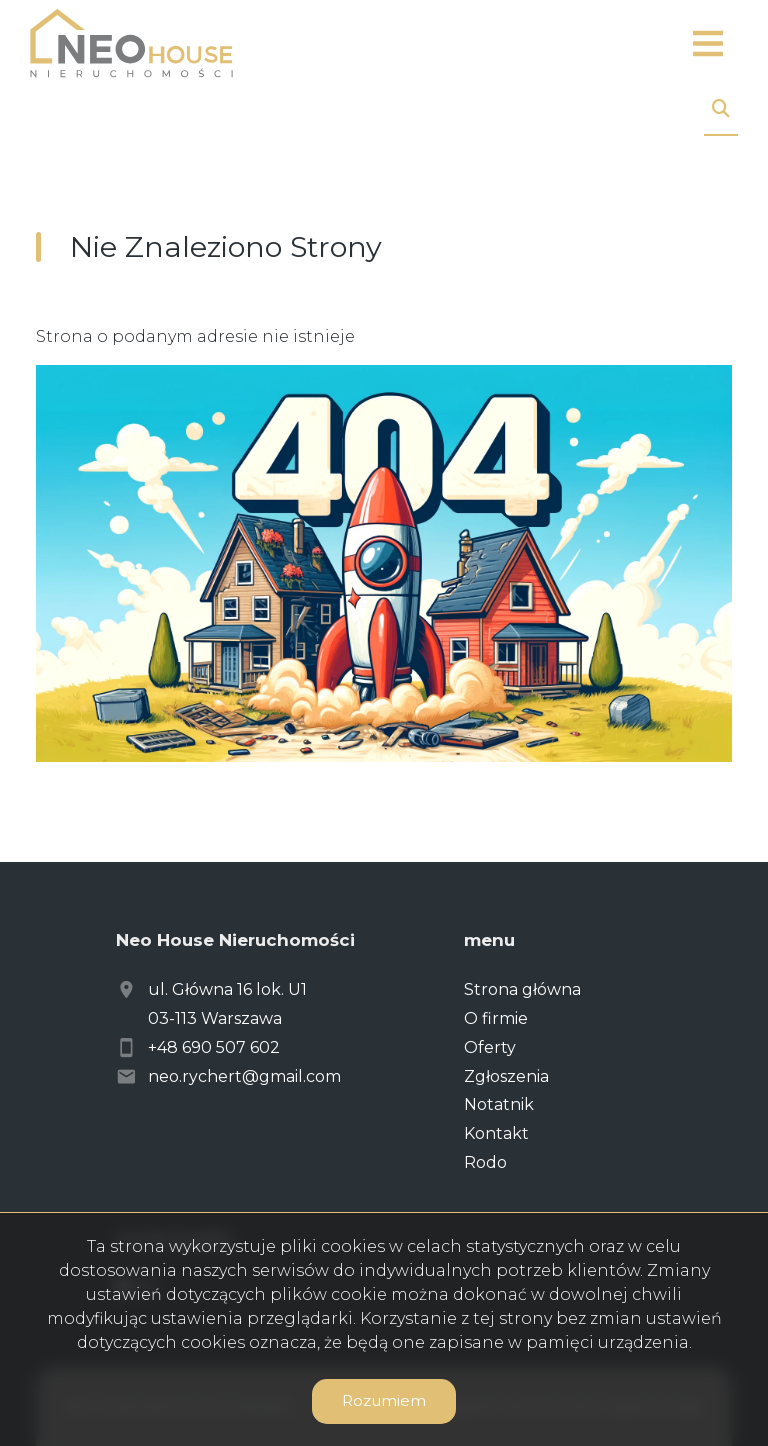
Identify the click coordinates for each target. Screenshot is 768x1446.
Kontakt (496, 1133)
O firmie (496, 1018)
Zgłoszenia (506, 1076)
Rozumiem (384, 1400)
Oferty (490, 1047)
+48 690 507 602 (214, 1047)
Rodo (485, 1162)
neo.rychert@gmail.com (244, 1076)
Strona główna (522, 989)
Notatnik (499, 1104)
